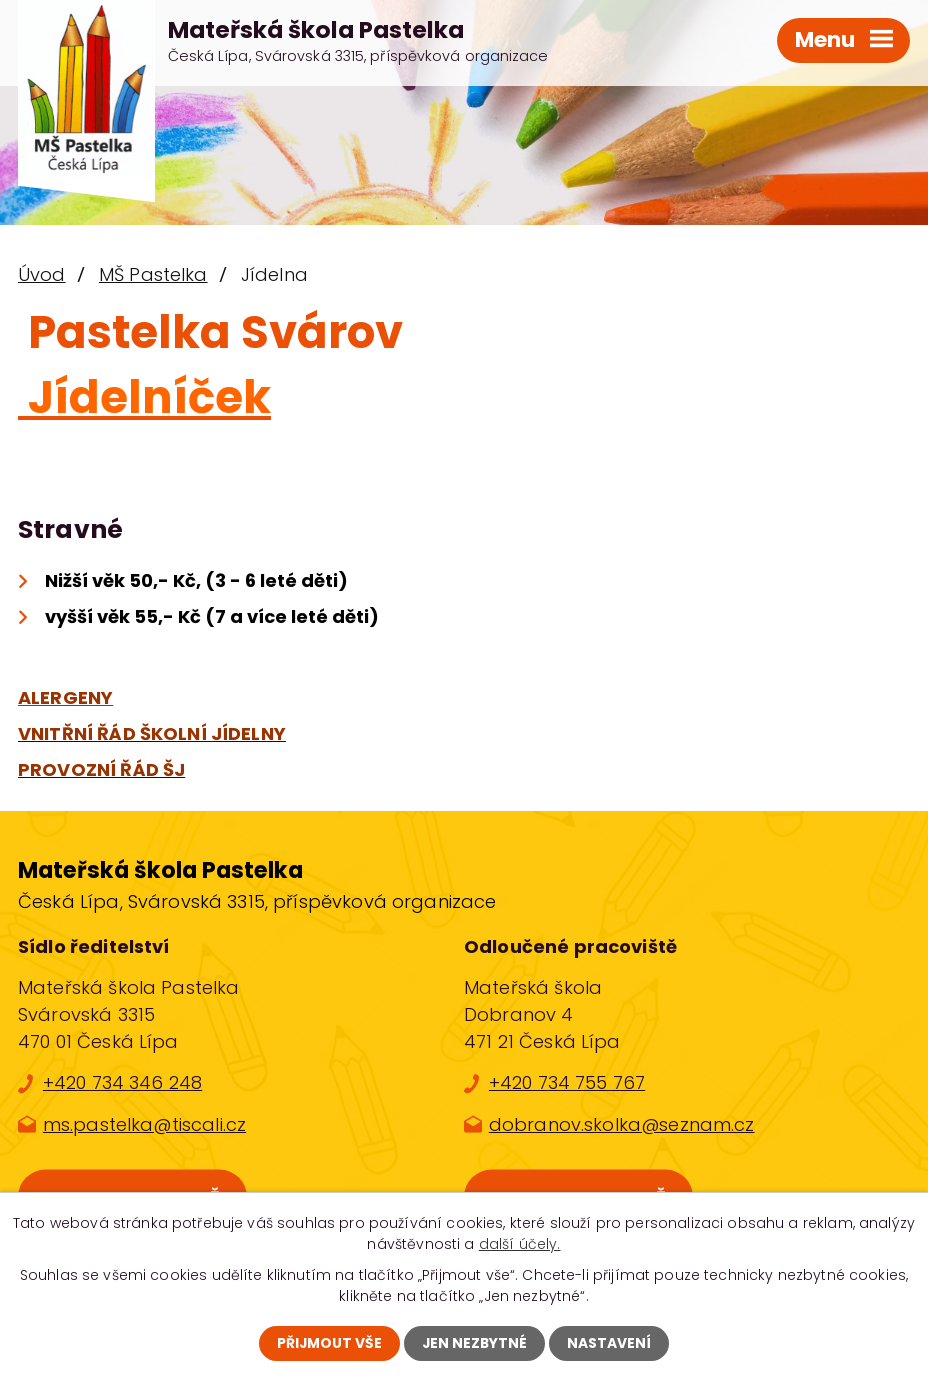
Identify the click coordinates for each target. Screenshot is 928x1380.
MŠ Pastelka (153, 274)
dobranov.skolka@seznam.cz (622, 1124)
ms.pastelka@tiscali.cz (144, 1124)
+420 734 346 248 (122, 1082)
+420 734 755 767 (567, 1082)
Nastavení (611, 1343)
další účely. (520, 1244)
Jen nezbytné (475, 1343)
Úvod (42, 274)
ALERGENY (65, 697)
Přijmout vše (329, 1343)
